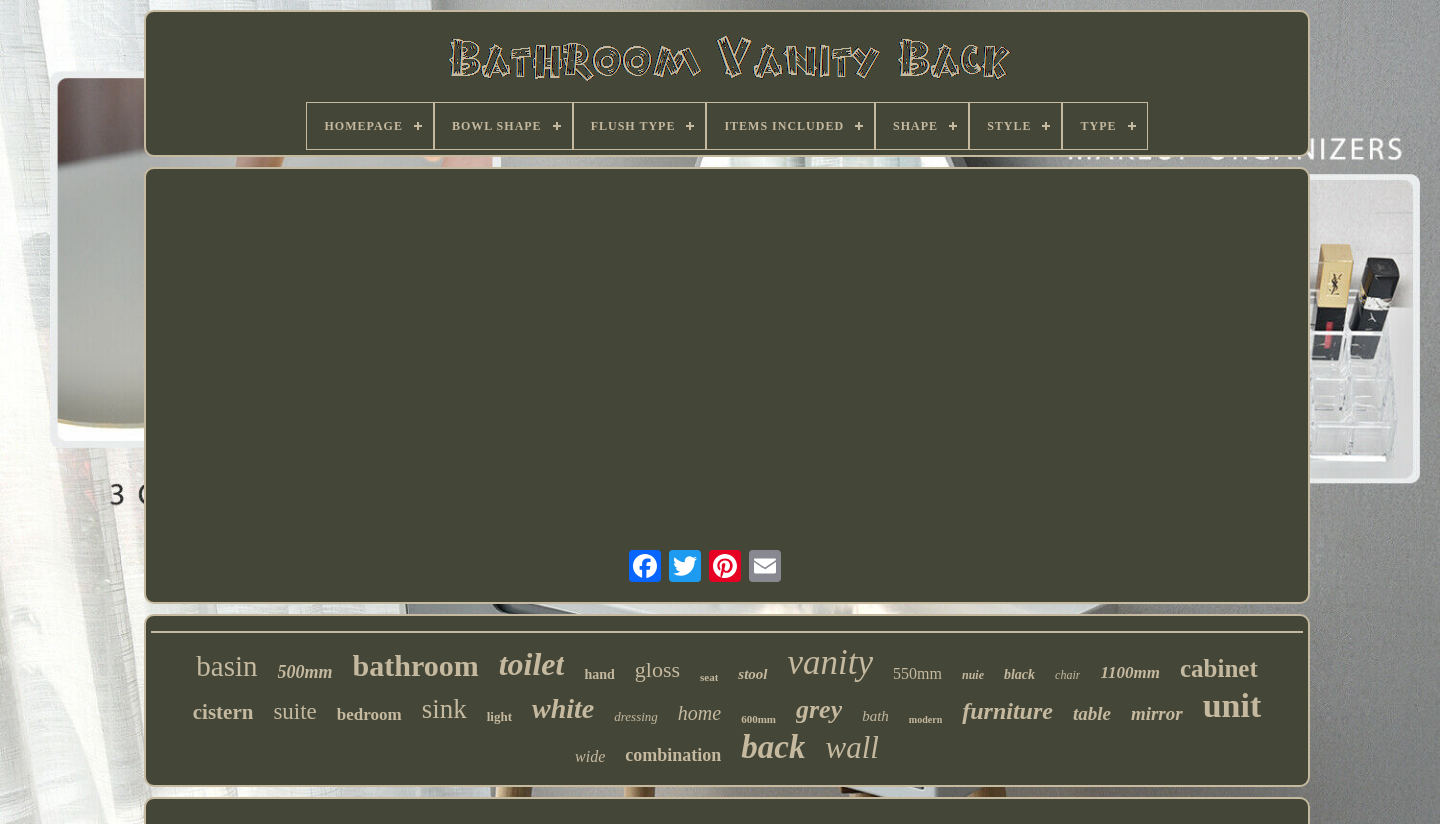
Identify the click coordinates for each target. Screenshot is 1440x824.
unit (1232, 705)
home (699, 713)
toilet (532, 664)
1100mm (1130, 672)
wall (851, 747)
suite (294, 711)
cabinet (1219, 668)
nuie (973, 675)
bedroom (369, 714)
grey (819, 709)
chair (1067, 675)
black (1019, 674)
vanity (831, 662)
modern (925, 719)
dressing (636, 716)
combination (673, 755)
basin (226, 666)
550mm (917, 673)
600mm (758, 719)
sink (444, 709)
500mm (305, 672)
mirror (1157, 713)
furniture (1007, 711)
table (1092, 713)
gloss (657, 669)
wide (590, 756)
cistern (223, 712)
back (773, 747)
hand (599, 674)
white (563, 708)
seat (709, 677)
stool (752, 674)
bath (875, 716)
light (499, 716)
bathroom (416, 665)
